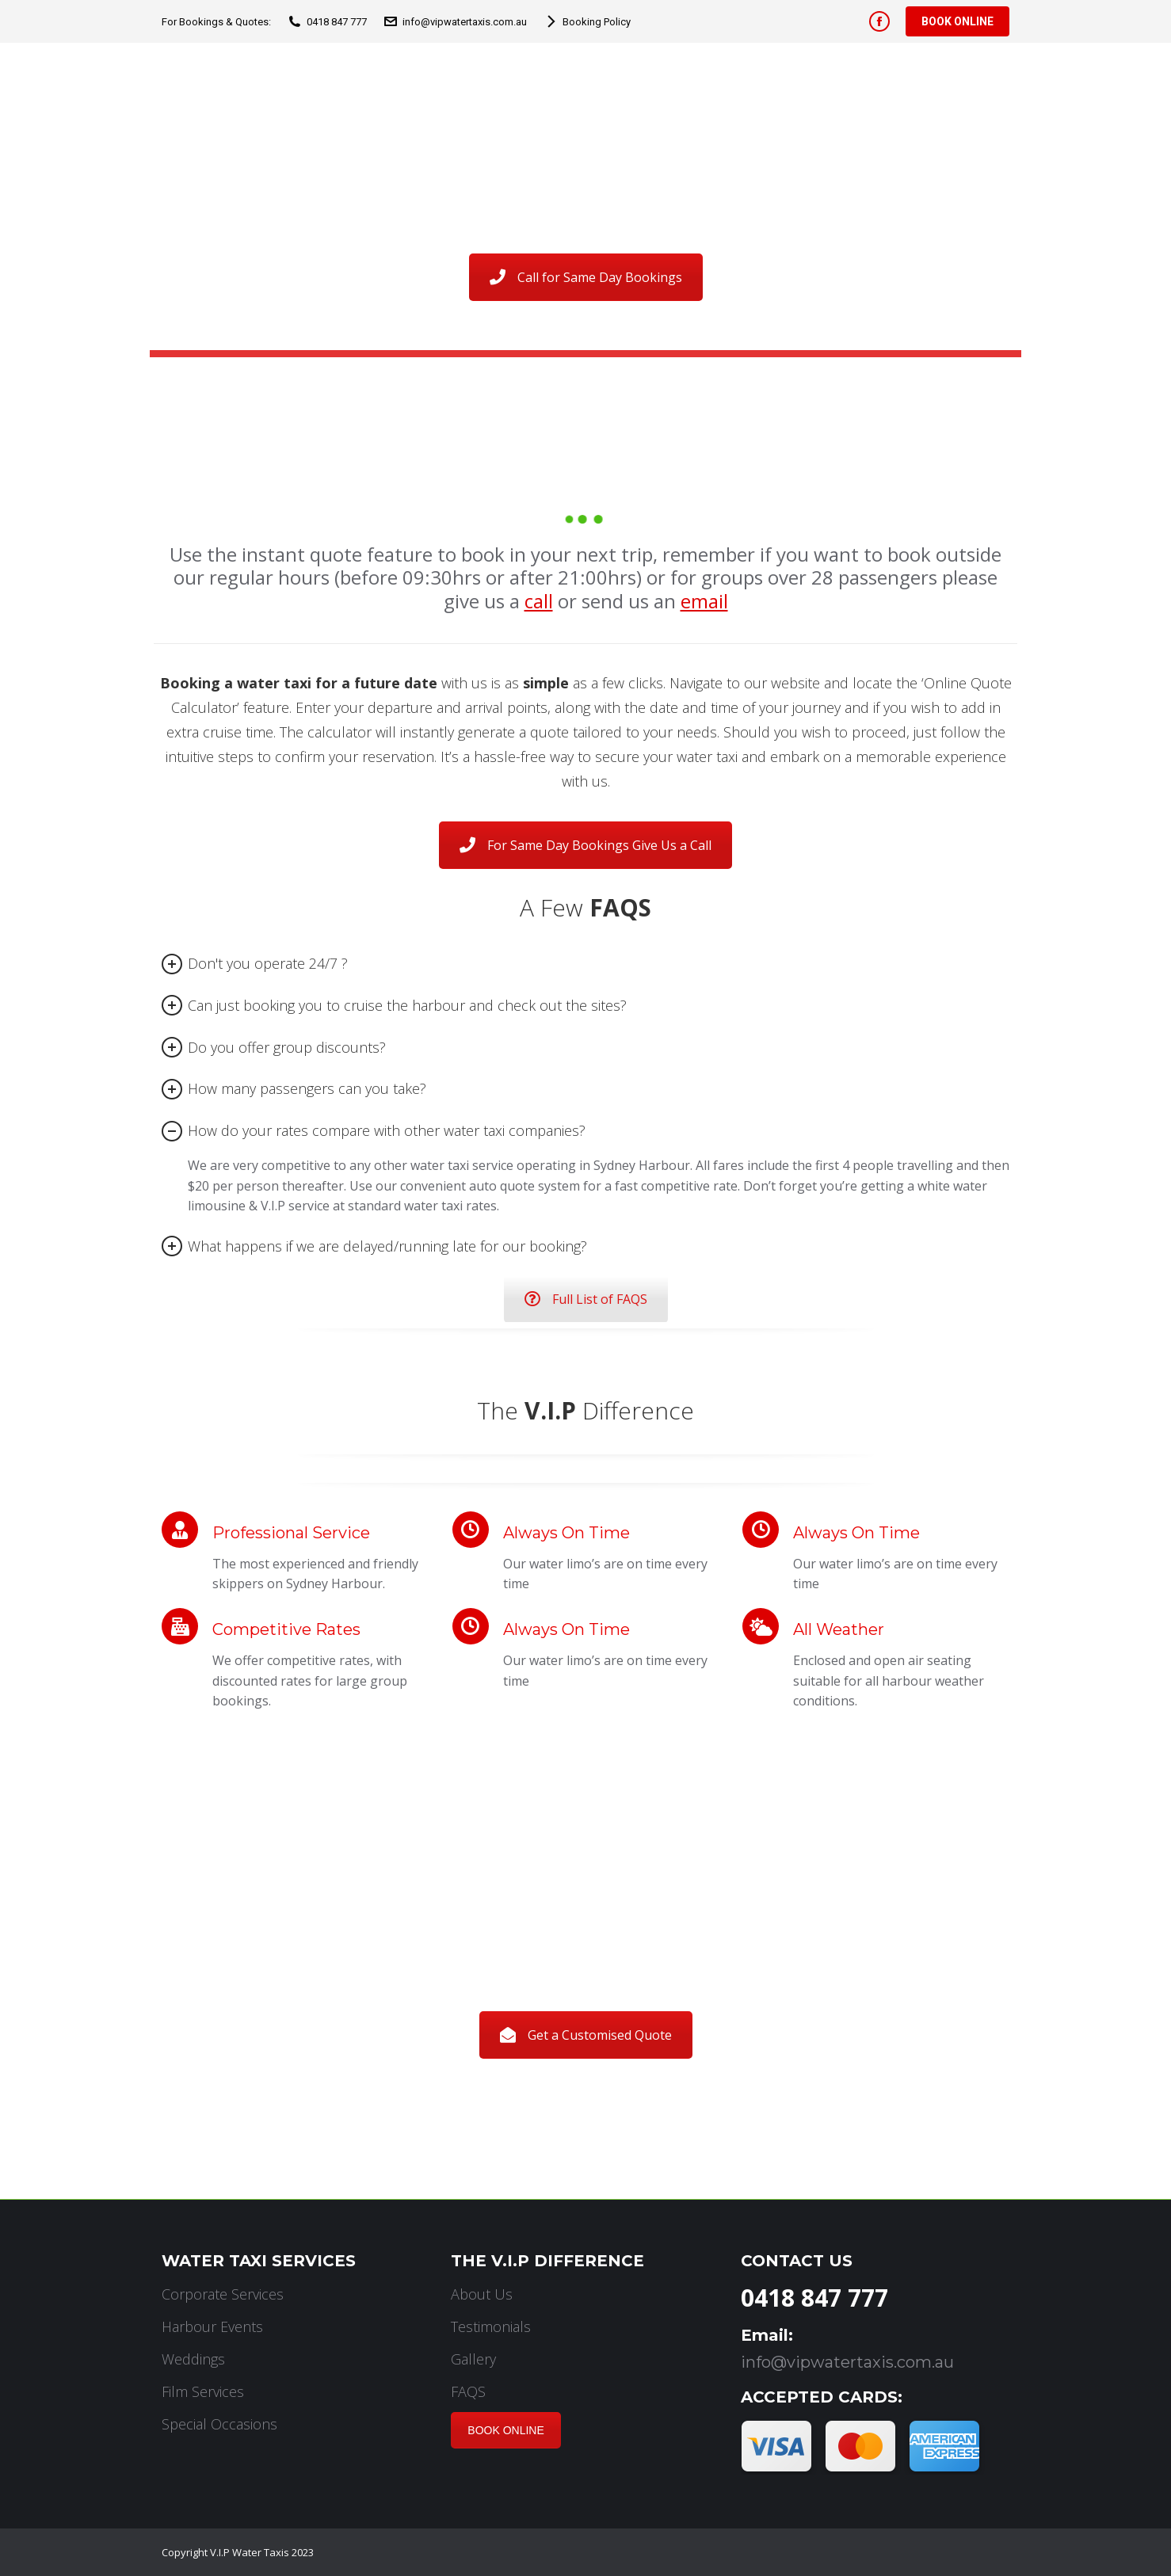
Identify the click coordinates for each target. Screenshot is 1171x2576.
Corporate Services (223, 2294)
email (704, 601)
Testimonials (491, 2326)
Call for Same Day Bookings (586, 277)
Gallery (473, 2358)
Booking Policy (587, 21)
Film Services (203, 2391)
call (538, 601)
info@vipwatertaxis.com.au (455, 21)
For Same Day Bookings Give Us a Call (585, 845)
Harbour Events (212, 2326)
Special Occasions (219, 2423)
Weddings (193, 2358)
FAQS (468, 2391)
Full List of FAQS (585, 1299)
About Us (482, 2294)
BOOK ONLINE (505, 2430)
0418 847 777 (327, 21)
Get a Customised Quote (586, 2035)
